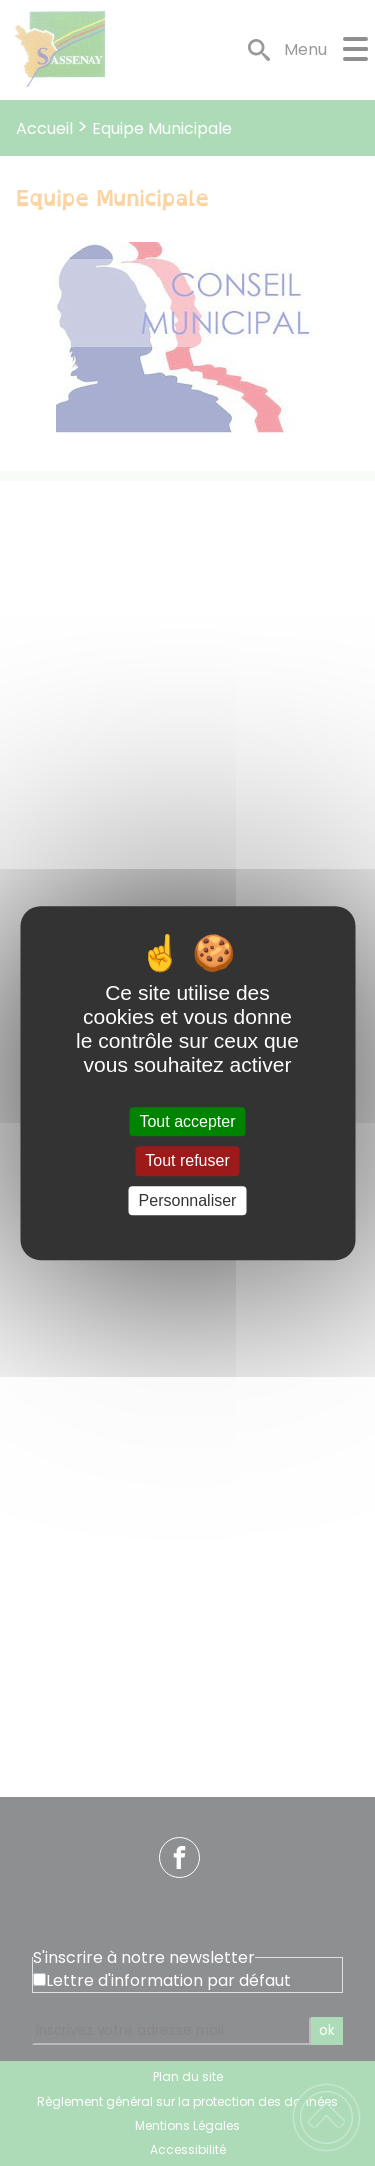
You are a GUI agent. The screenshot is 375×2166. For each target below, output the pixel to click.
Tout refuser (187, 1161)
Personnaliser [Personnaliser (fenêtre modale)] (188, 1200)
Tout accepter (187, 1121)
